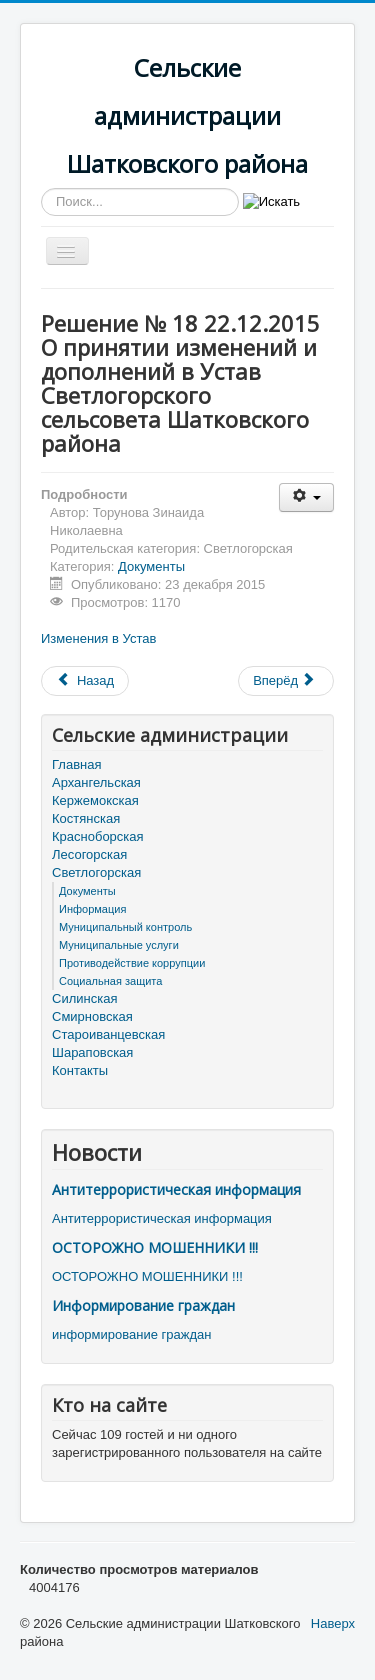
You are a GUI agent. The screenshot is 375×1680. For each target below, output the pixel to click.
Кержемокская (95, 800)
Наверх (333, 1623)
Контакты (80, 1070)
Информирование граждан (143, 1305)
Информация (92, 909)
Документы (151, 566)
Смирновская (92, 1016)
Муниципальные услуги (119, 945)
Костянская (86, 818)
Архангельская (96, 782)
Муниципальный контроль (125, 927)
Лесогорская (89, 854)
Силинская (84, 998)
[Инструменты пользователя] (306, 497)
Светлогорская (96, 872)
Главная (76, 764)
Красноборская (98, 836)
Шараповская (92, 1052)
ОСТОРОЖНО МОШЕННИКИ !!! (155, 1247)
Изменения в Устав (98, 638)
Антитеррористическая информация (176, 1189)
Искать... (41, 188)
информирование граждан (131, 1334)
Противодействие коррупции (132, 963)
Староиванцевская (108, 1034)
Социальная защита (110, 981)
